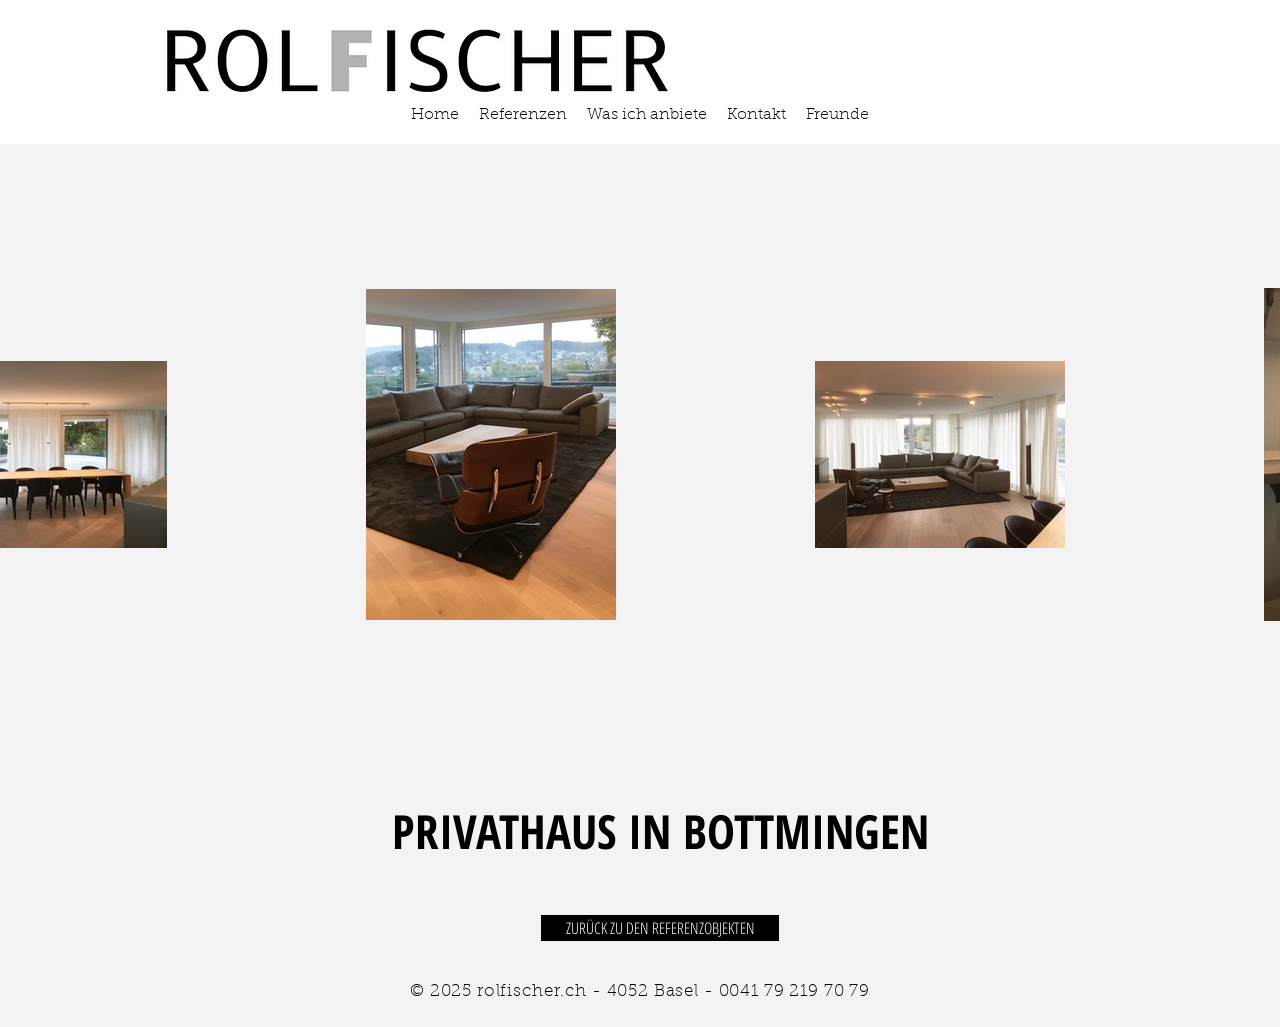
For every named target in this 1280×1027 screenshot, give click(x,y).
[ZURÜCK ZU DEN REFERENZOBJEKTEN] (660, 928)
